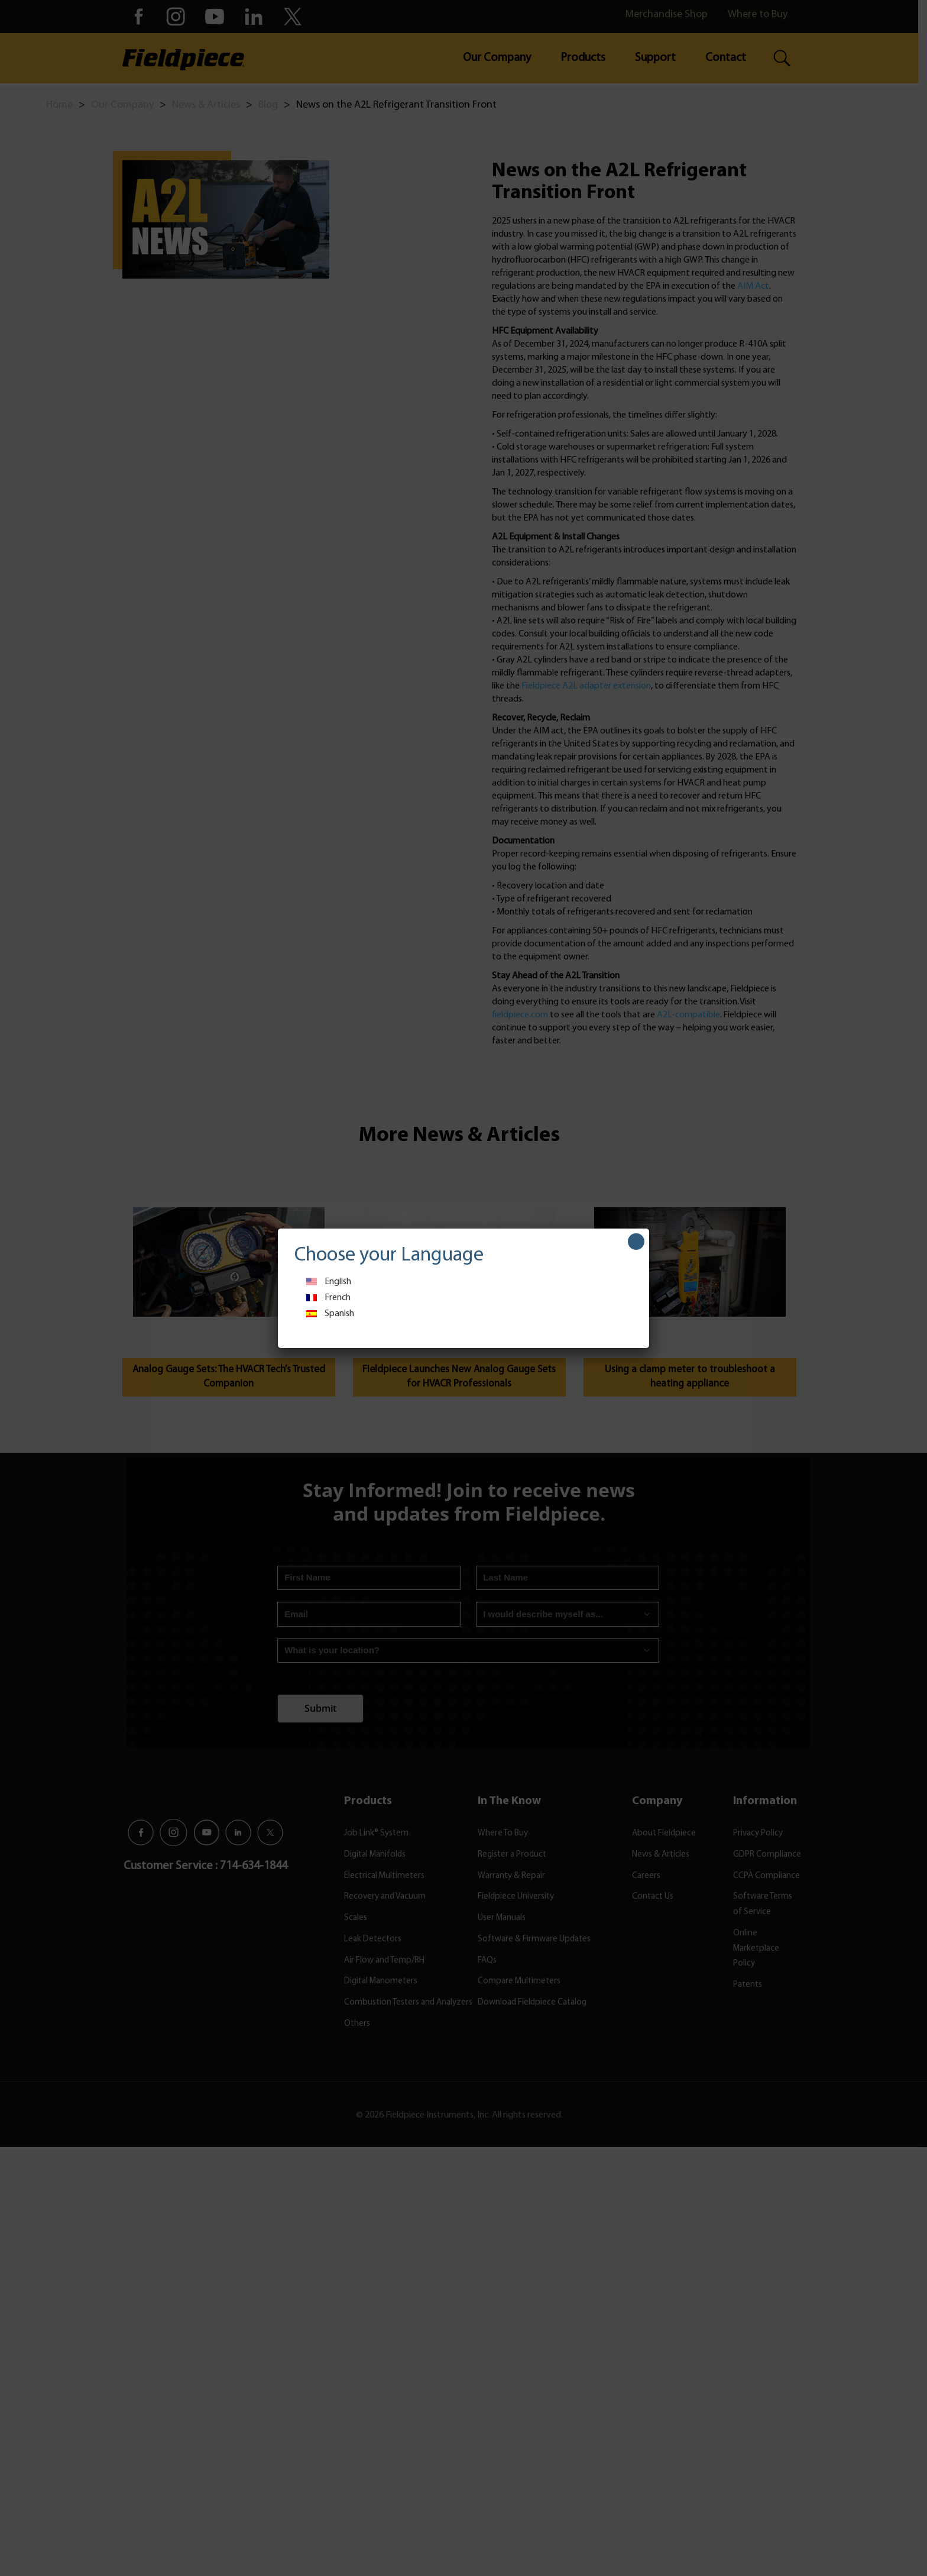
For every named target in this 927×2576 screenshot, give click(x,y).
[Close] (636, 1241)
